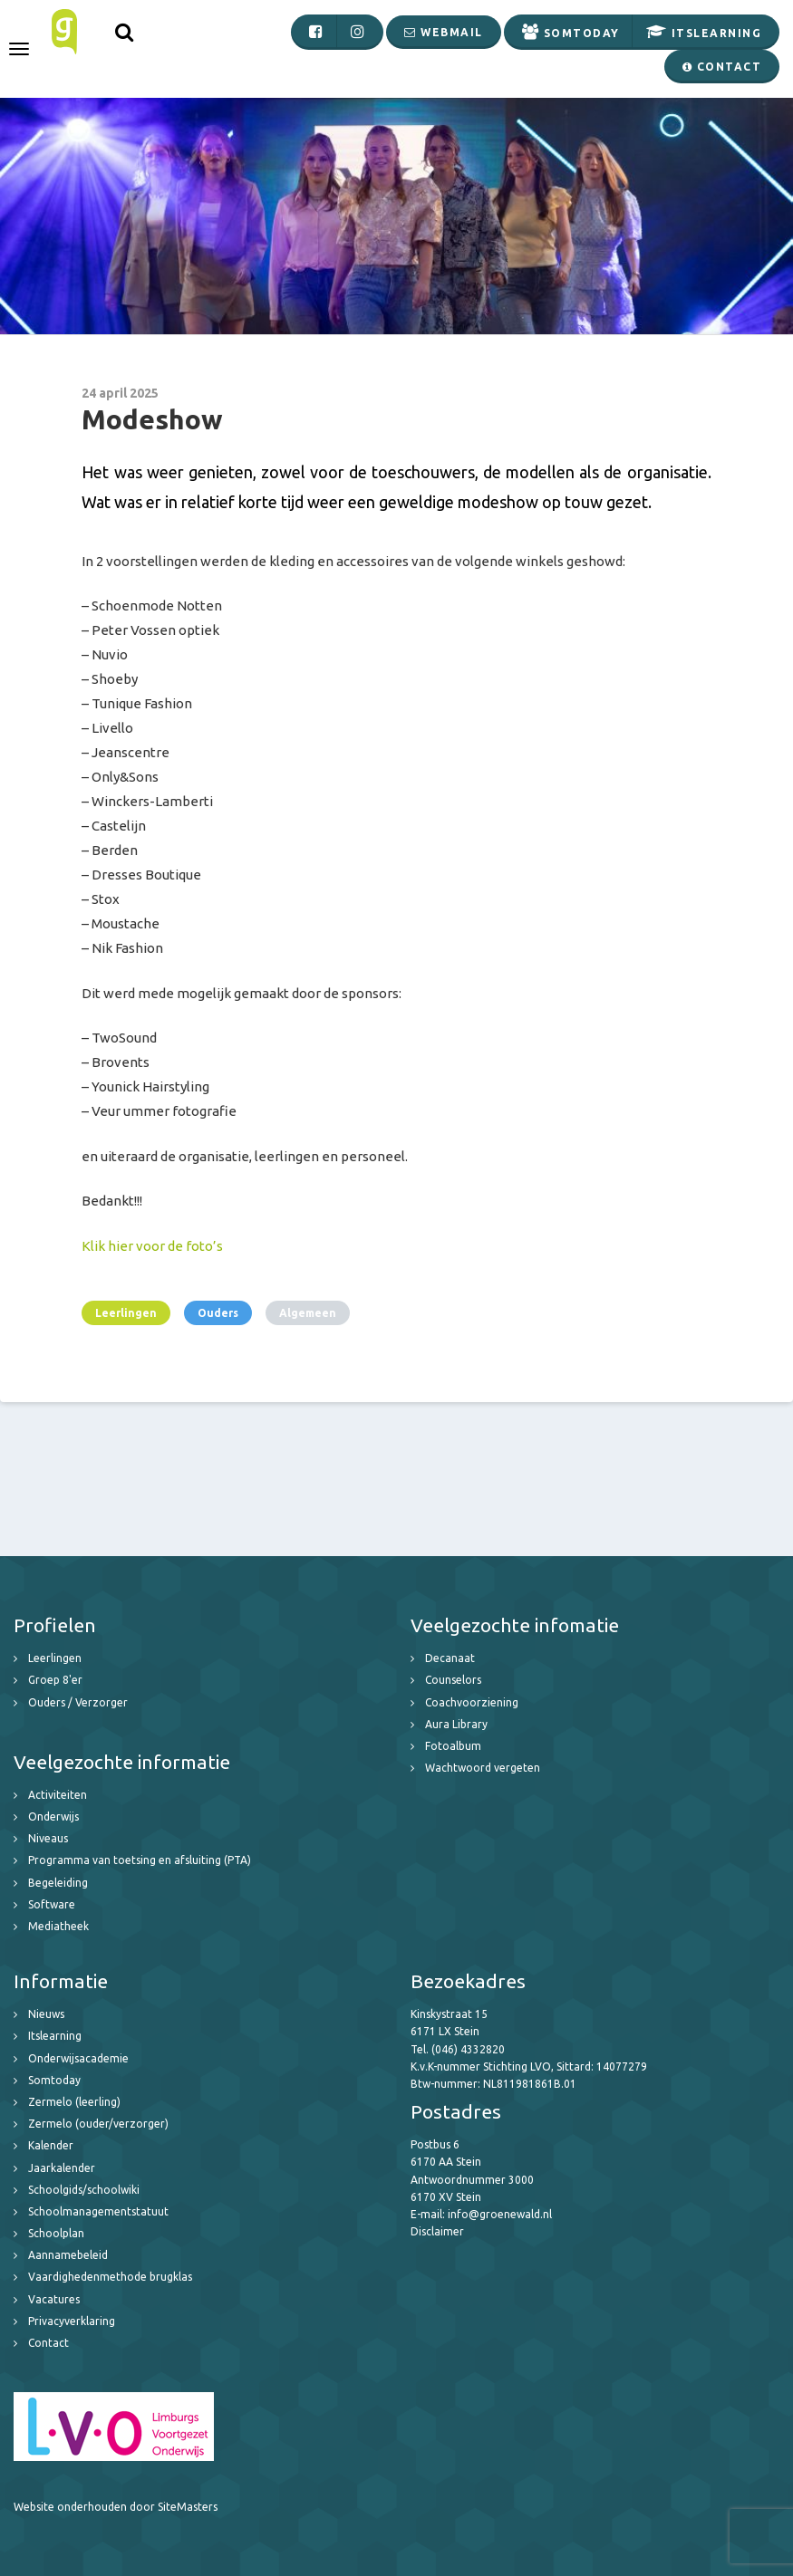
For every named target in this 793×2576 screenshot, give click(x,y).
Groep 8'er (55, 1680)
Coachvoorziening (471, 1702)
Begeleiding (58, 1883)
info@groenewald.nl (500, 2214)
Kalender (50, 2145)
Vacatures (54, 2299)
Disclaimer (437, 2231)
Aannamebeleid (68, 2255)
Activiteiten (57, 1795)
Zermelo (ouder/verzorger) (98, 2123)
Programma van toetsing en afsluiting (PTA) (139, 1860)
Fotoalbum (453, 1746)
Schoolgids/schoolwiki (84, 2190)
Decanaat (450, 1658)
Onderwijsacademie (78, 2058)
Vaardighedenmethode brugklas (110, 2277)
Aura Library (456, 1724)
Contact (48, 2343)
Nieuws (46, 2014)
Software (51, 1904)
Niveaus (48, 1838)
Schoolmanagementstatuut (98, 2211)
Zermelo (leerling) (74, 2102)
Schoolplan (56, 2233)
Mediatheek (58, 1926)
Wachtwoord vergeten (482, 1767)
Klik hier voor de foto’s (152, 1246)
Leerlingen (126, 1313)
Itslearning (55, 2036)
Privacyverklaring (71, 2321)
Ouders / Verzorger (78, 1702)
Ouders (218, 1313)
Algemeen (307, 1313)
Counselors (453, 1680)
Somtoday (54, 2080)
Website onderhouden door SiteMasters (116, 2507)
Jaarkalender (61, 2168)
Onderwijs (53, 1816)
